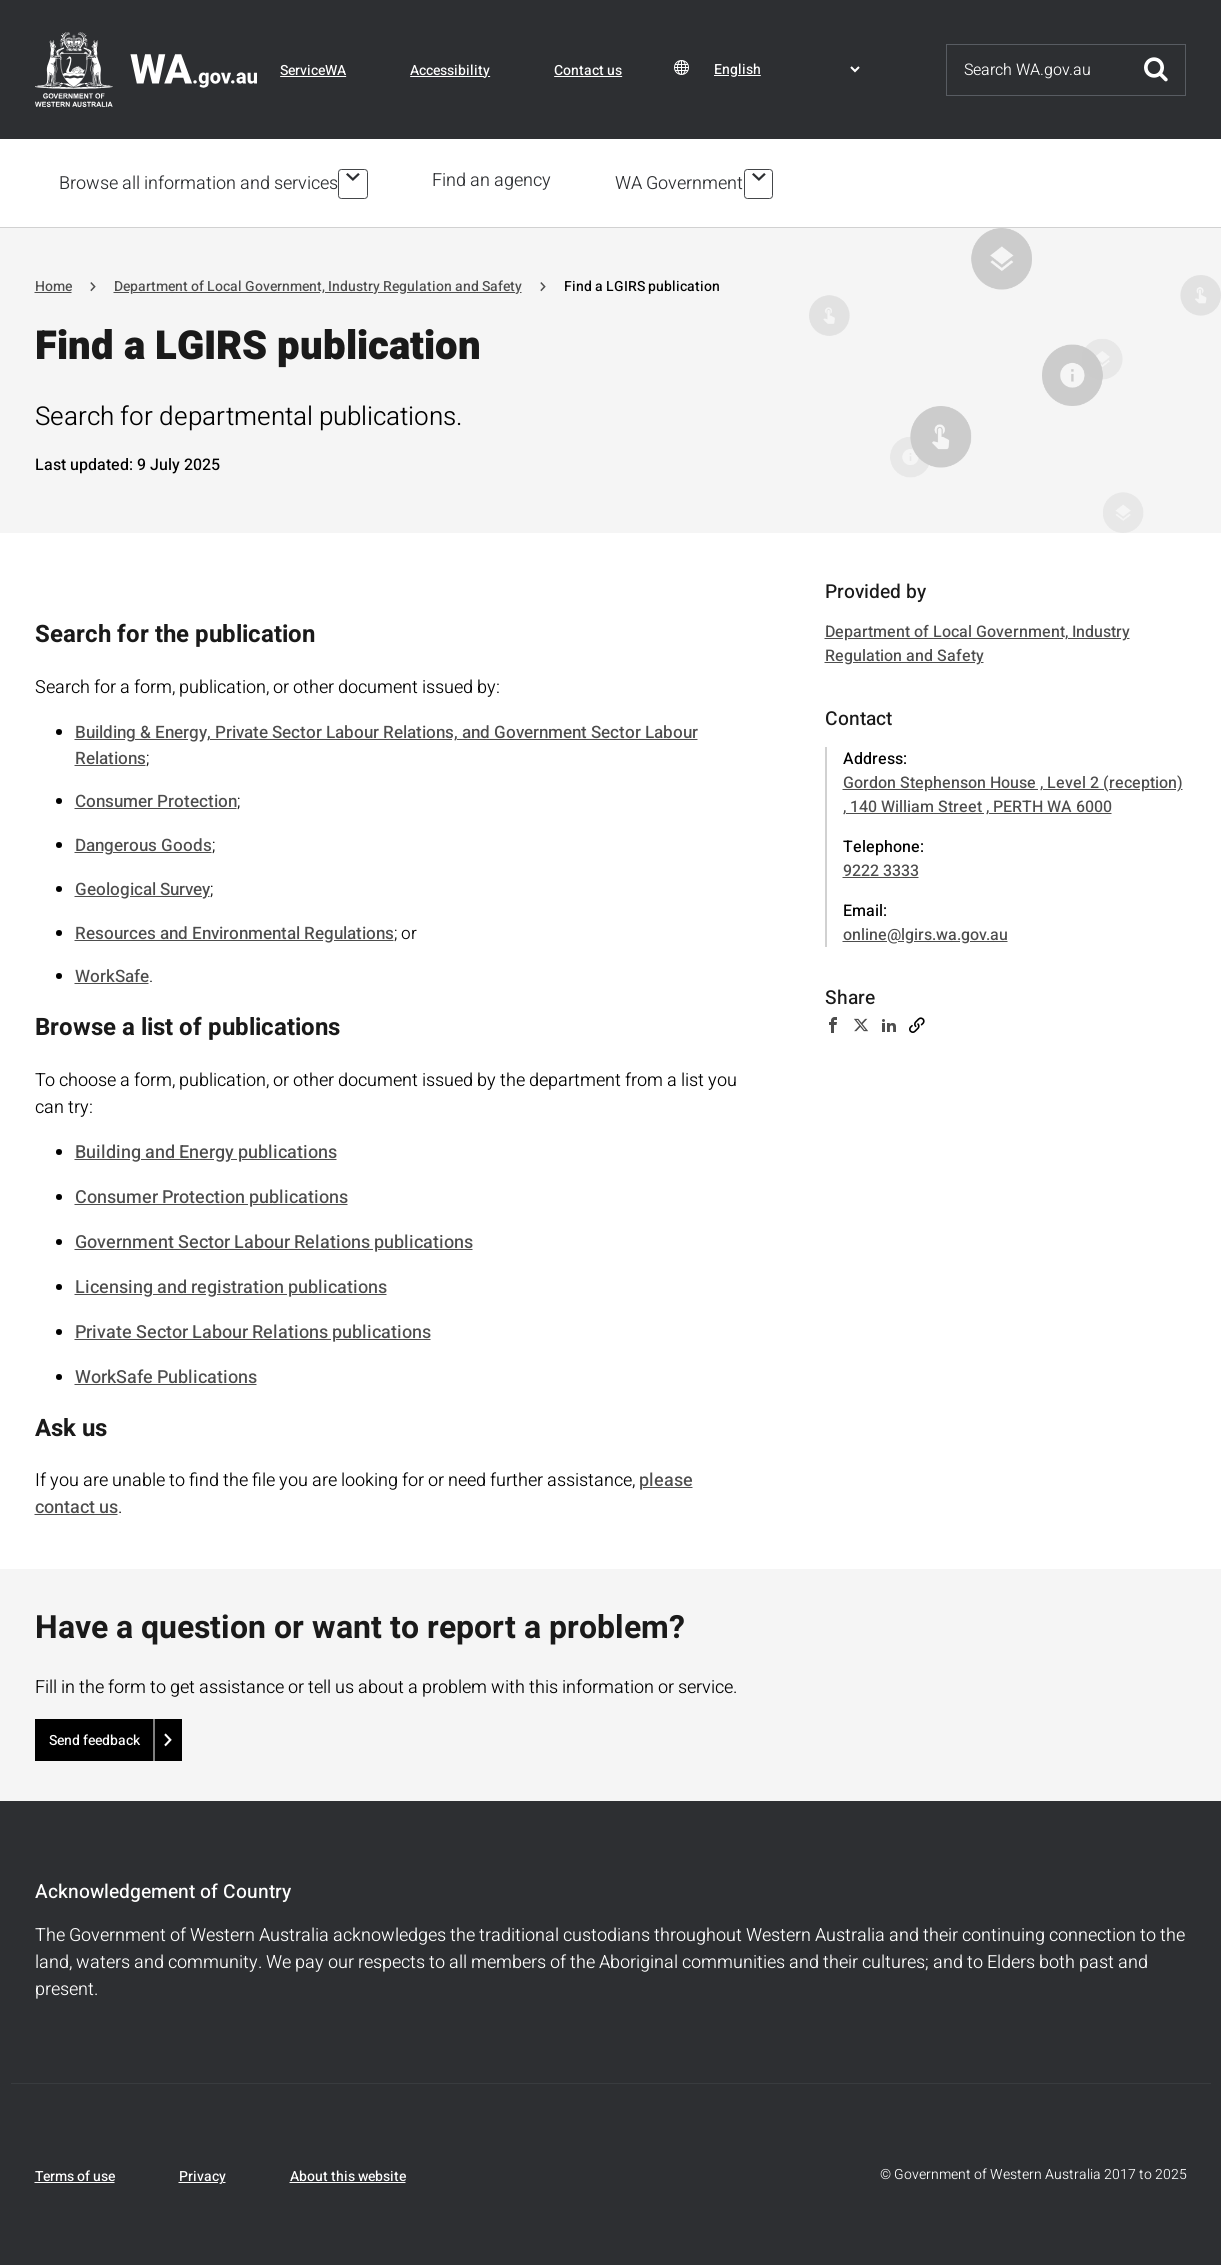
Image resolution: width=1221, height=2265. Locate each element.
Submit (1156, 70)
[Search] (1037, 70)
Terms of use (75, 2173)
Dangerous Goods (143, 842)
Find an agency (495, 180)
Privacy (202, 2173)
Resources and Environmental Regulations (234, 929)
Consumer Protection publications (211, 1193)
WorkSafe (112, 973)
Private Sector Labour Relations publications (253, 1328)
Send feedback (94, 1736)
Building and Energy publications (206, 1148)
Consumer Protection (156, 798)
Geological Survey (142, 885)
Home (53, 282)
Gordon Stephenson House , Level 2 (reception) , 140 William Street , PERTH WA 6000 (1013, 792)
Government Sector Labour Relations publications (274, 1238)
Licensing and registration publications (231, 1283)
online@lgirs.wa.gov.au (925, 932)
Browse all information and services (198, 181)
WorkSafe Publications (166, 1373)
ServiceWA (313, 70)
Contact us (588, 70)
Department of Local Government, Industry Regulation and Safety (318, 282)
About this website (348, 2173)
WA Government (683, 181)
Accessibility (450, 70)
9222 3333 (881, 868)
